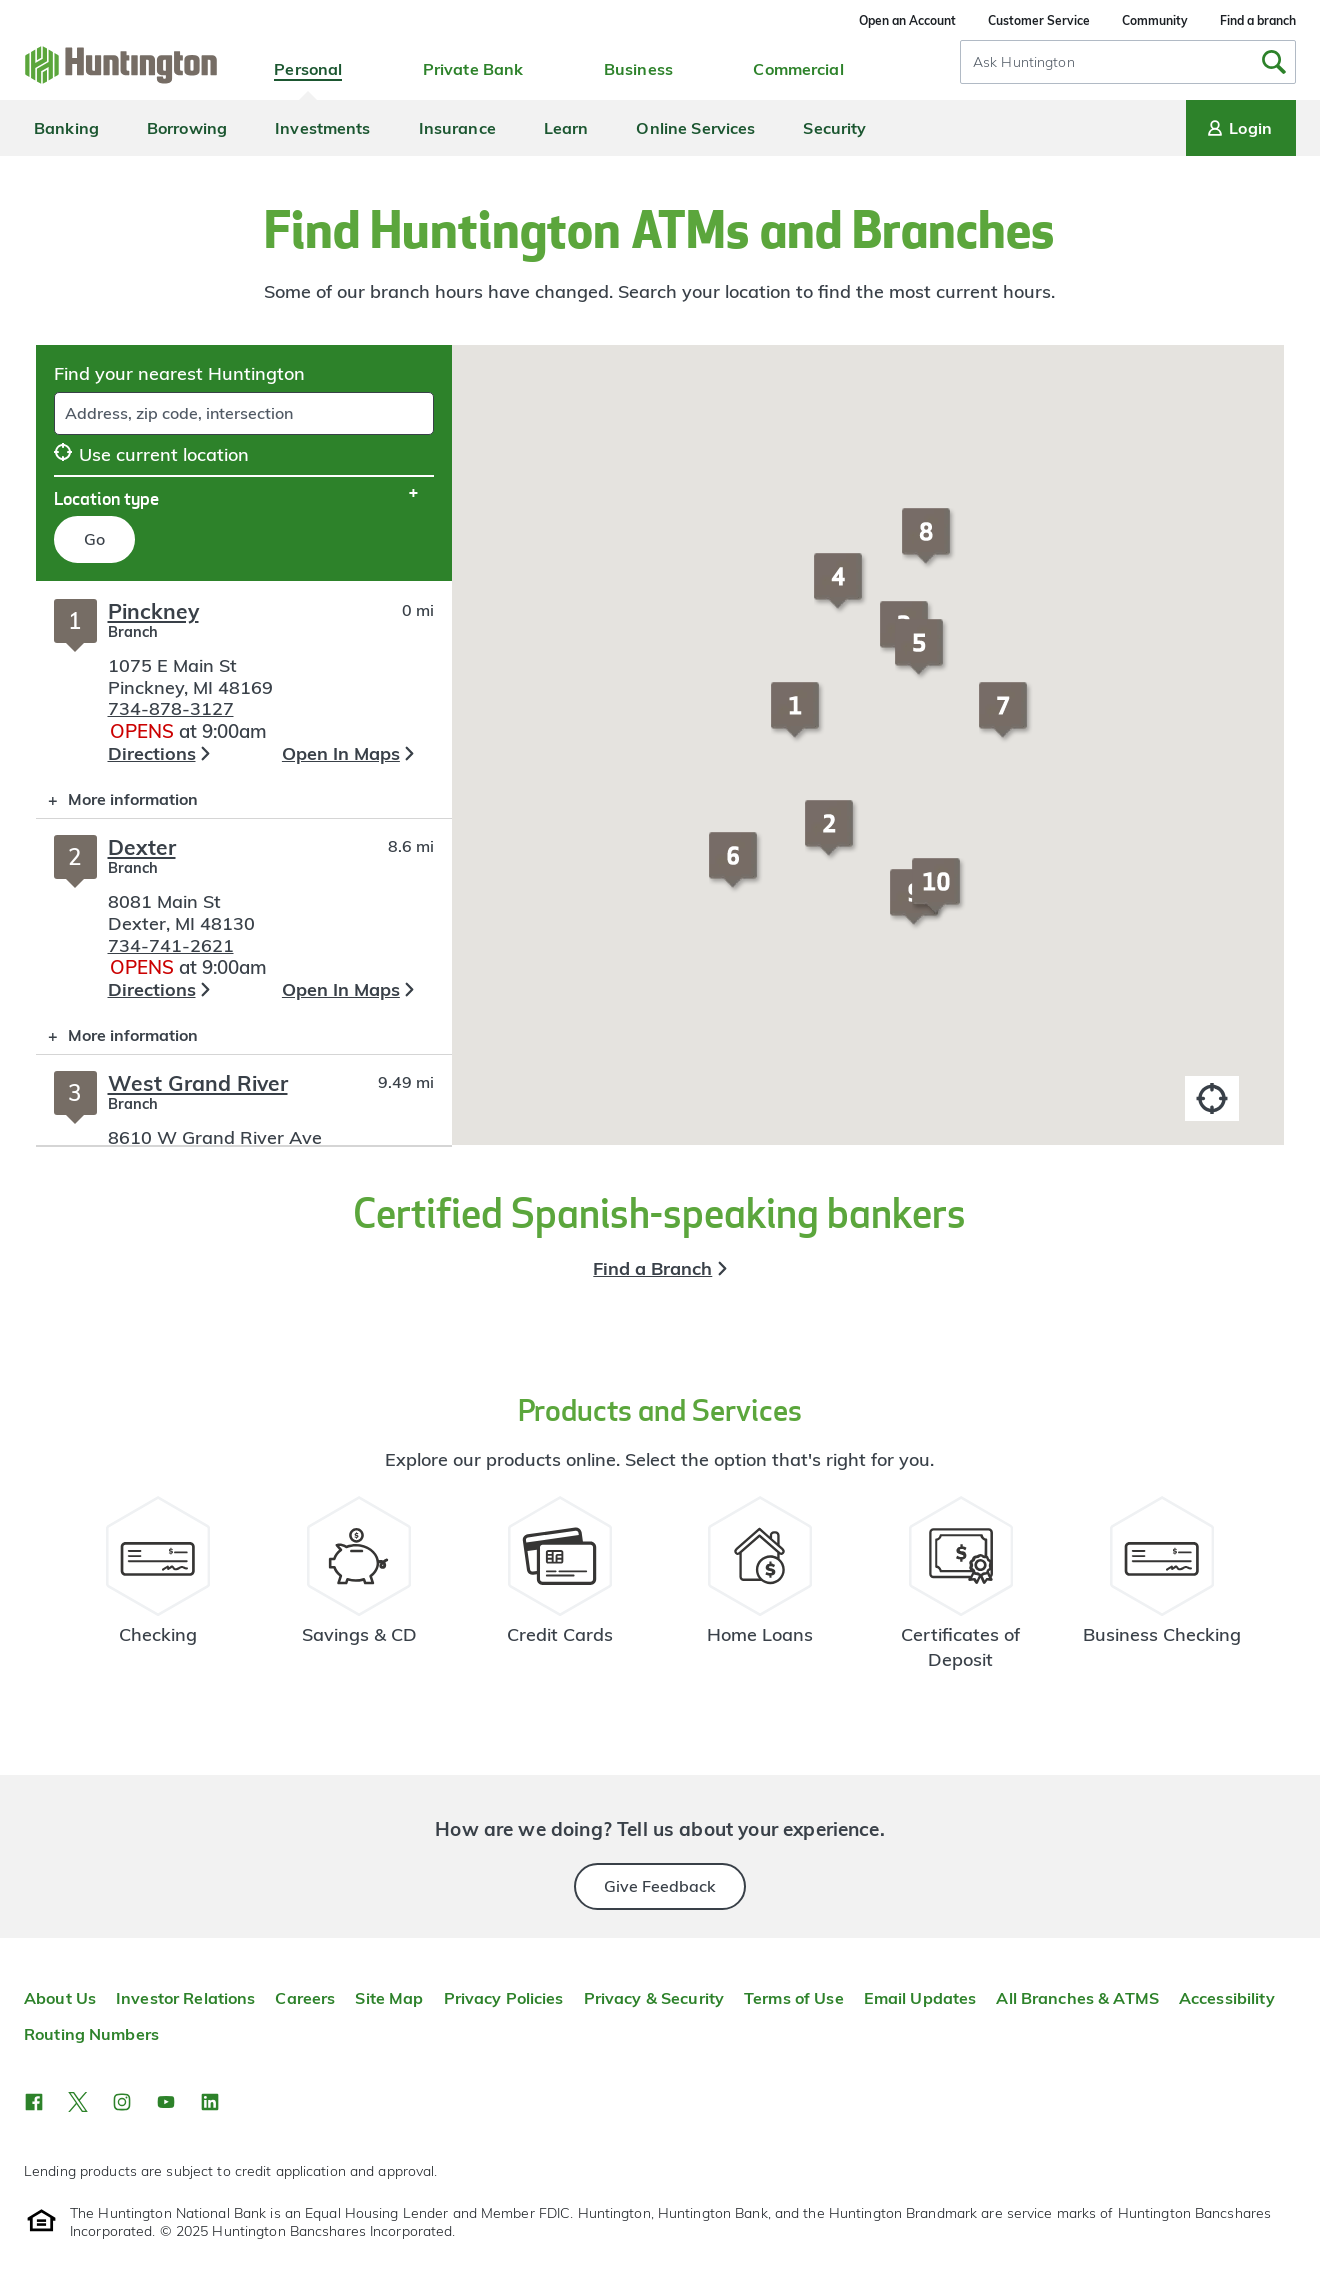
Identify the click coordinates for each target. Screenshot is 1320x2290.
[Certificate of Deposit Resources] (961, 1592)
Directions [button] (152, 753)
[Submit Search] (1274, 62)
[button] (798, 719)
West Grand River (198, 1083)
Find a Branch (652, 1268)
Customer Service (1039, 20)
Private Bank (473, 69)
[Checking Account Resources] (158, 1592)
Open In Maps (341, 753)
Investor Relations (185, 1998)
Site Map (389, 1998)
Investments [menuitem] (322, 128)
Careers (305, 1998)
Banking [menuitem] (66, 128)
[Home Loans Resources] (760, 1592)
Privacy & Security (654, 1998)
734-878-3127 (171, 708)
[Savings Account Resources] (359, 1592)
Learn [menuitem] (566, 128)
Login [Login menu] (1238, 128)
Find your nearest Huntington (179, 373)
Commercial (798, 69)
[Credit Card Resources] (559, 1592)
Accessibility (1227, 1998)
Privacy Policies (504, 1998)
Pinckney (153, 611)
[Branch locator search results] (244, 863)
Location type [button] (106, 498)
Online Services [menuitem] (695, 128)
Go (94, 539)
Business (638, 69)
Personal (308, 69)
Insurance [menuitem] (457, 128)
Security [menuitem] (834, 128)
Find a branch (1258, 20)
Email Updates (920, 1998)
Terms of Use (794, 1998)
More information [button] (117, 803)
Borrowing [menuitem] (187, 128)
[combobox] (1128, 62)
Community (1155, 20)
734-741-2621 (171, 945)
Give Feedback (660, 1886)
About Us (60, 1998)
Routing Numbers (91, 2034)
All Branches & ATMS (1077, 1998)
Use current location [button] (151, 454)
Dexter (142, 847)
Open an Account (907, 20)
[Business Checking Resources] (1161, 1592)
